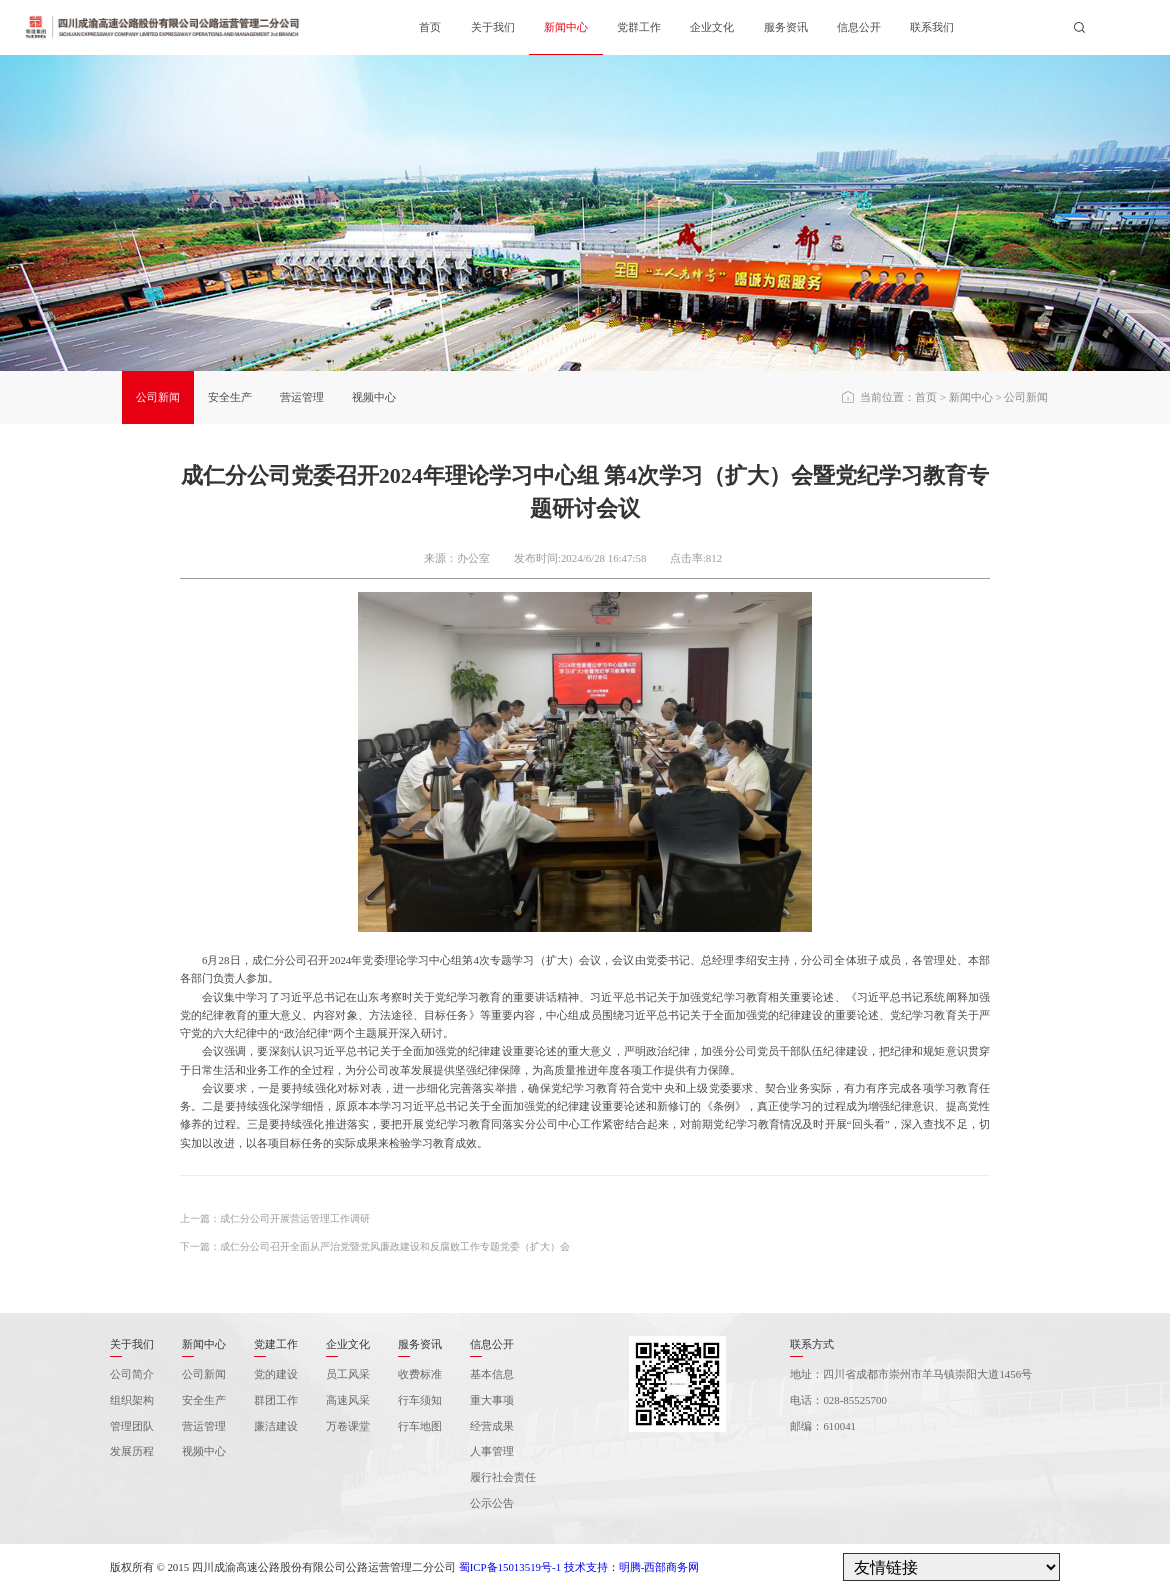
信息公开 (859, 27)
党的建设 (276, 1374)
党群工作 (639, 27)
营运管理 (302, 397)
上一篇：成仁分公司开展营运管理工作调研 (275, 1218)
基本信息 (492, 1374)
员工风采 (348, 1374)
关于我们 (493, 27)
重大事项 (492, 1400)
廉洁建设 (276, 1426)
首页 (430, 27)
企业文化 (712, 27)
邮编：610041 (823, 1426)
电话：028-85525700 (838, 1400)
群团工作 (276, 1400)
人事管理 (492, 1451)
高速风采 (348, 1400)
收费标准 (420, 1374)
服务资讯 (786, 27)
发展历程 (132, 1451)
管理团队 (132, 1426)
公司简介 (132, 1374)
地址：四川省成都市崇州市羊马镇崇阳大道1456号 (911, 1374)
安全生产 (230, 397)
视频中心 (374, 397)
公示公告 (492, 1503)
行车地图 (420, 1426)
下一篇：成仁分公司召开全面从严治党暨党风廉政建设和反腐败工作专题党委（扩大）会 (375, 1246)
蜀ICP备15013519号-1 (510, 1567)
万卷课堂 (348, 1426)
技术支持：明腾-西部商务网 (632, 1567)
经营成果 (492, 1426)
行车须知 (420, 1400)
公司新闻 (158, 397)
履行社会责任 (503, 1477)
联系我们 (932, 27)
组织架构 (132, 1400)
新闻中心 (566, 27)
